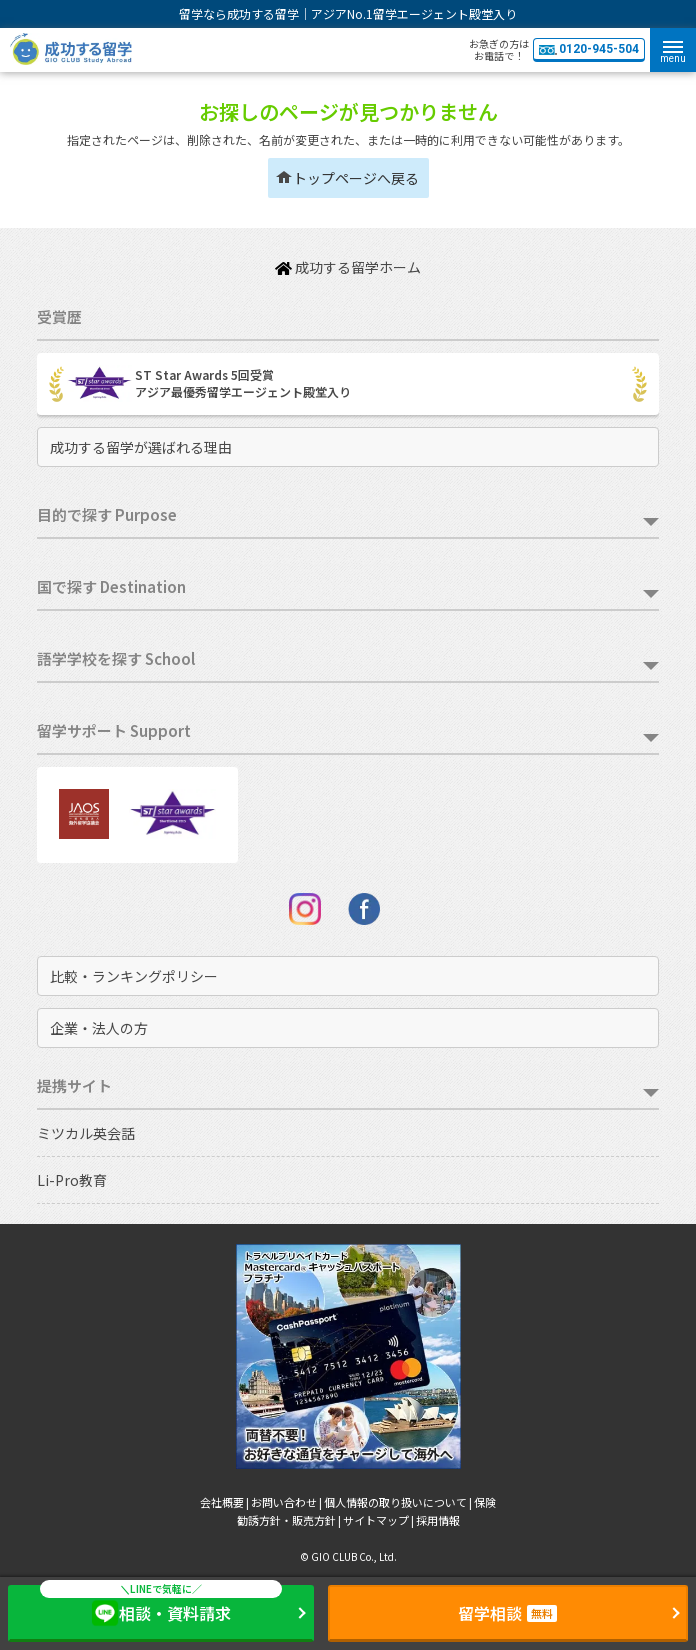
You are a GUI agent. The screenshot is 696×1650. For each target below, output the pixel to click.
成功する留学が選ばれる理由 (141, 447)
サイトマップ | (379, 1520)
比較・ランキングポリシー (134, 976)
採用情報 (438, 1520)
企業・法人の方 (99, 1028)
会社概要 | (225, 1502)
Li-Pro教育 (72, 1180)
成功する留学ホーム (348, 267)
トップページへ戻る (356, 178)
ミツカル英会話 (86, 1133)
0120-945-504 (589, 49)
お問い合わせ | (287, 1502)
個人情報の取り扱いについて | (399, 1502)
